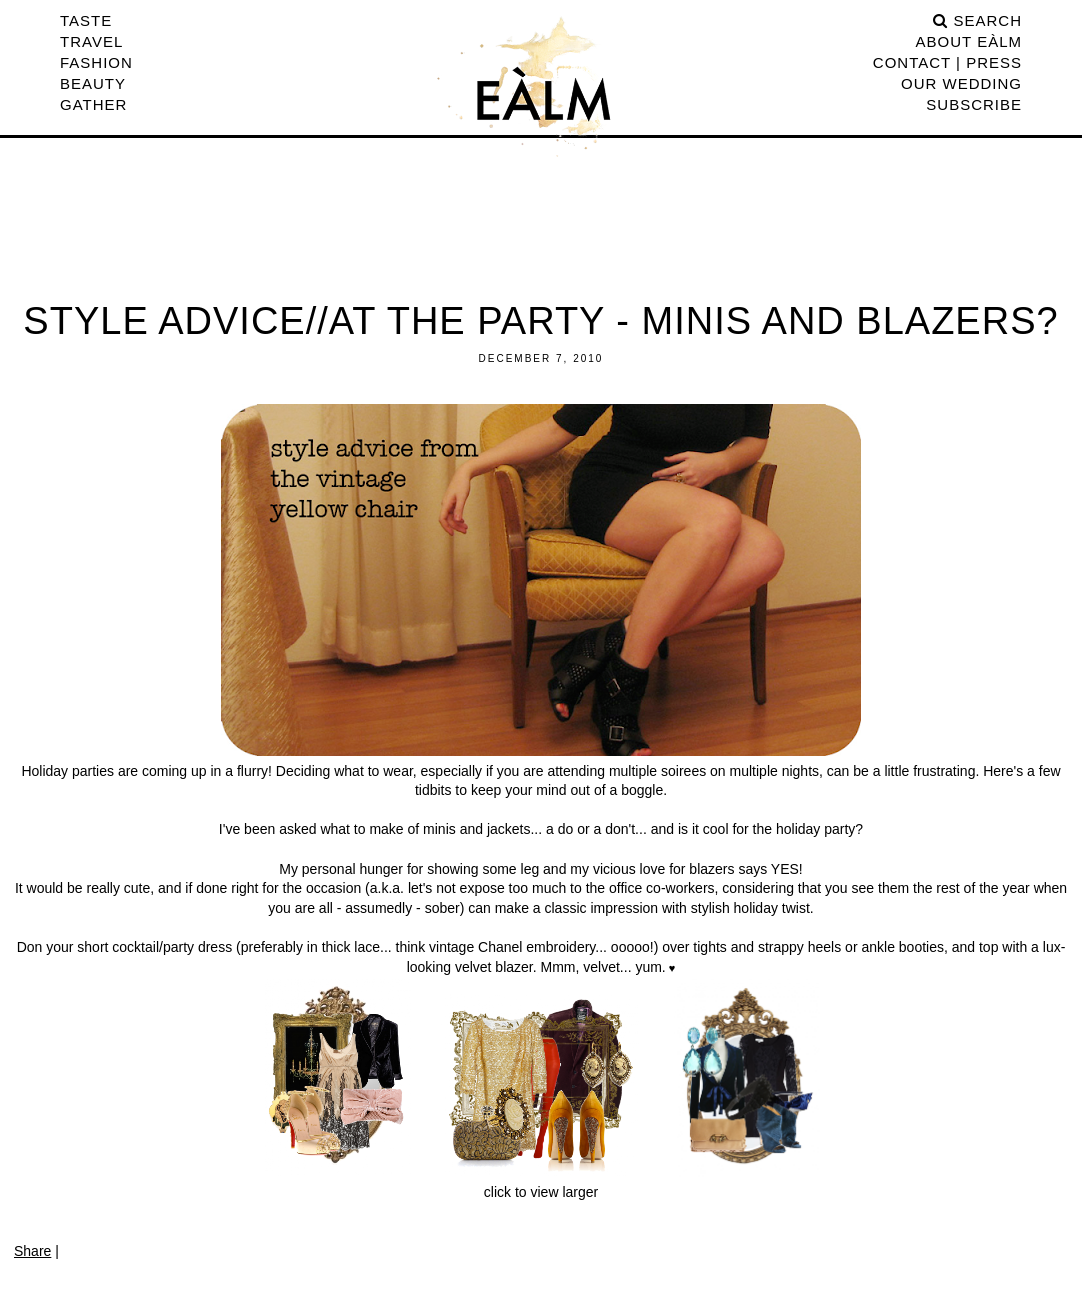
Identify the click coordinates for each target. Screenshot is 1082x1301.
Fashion (96, 62)
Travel (91, 41)
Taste (86, 20)
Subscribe (974, 104)
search (977, 20)
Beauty (93, 83)
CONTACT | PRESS (947, 62)
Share (32, 1251)
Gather (93, 104)
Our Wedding (961, 83)
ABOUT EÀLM (969, 41)
